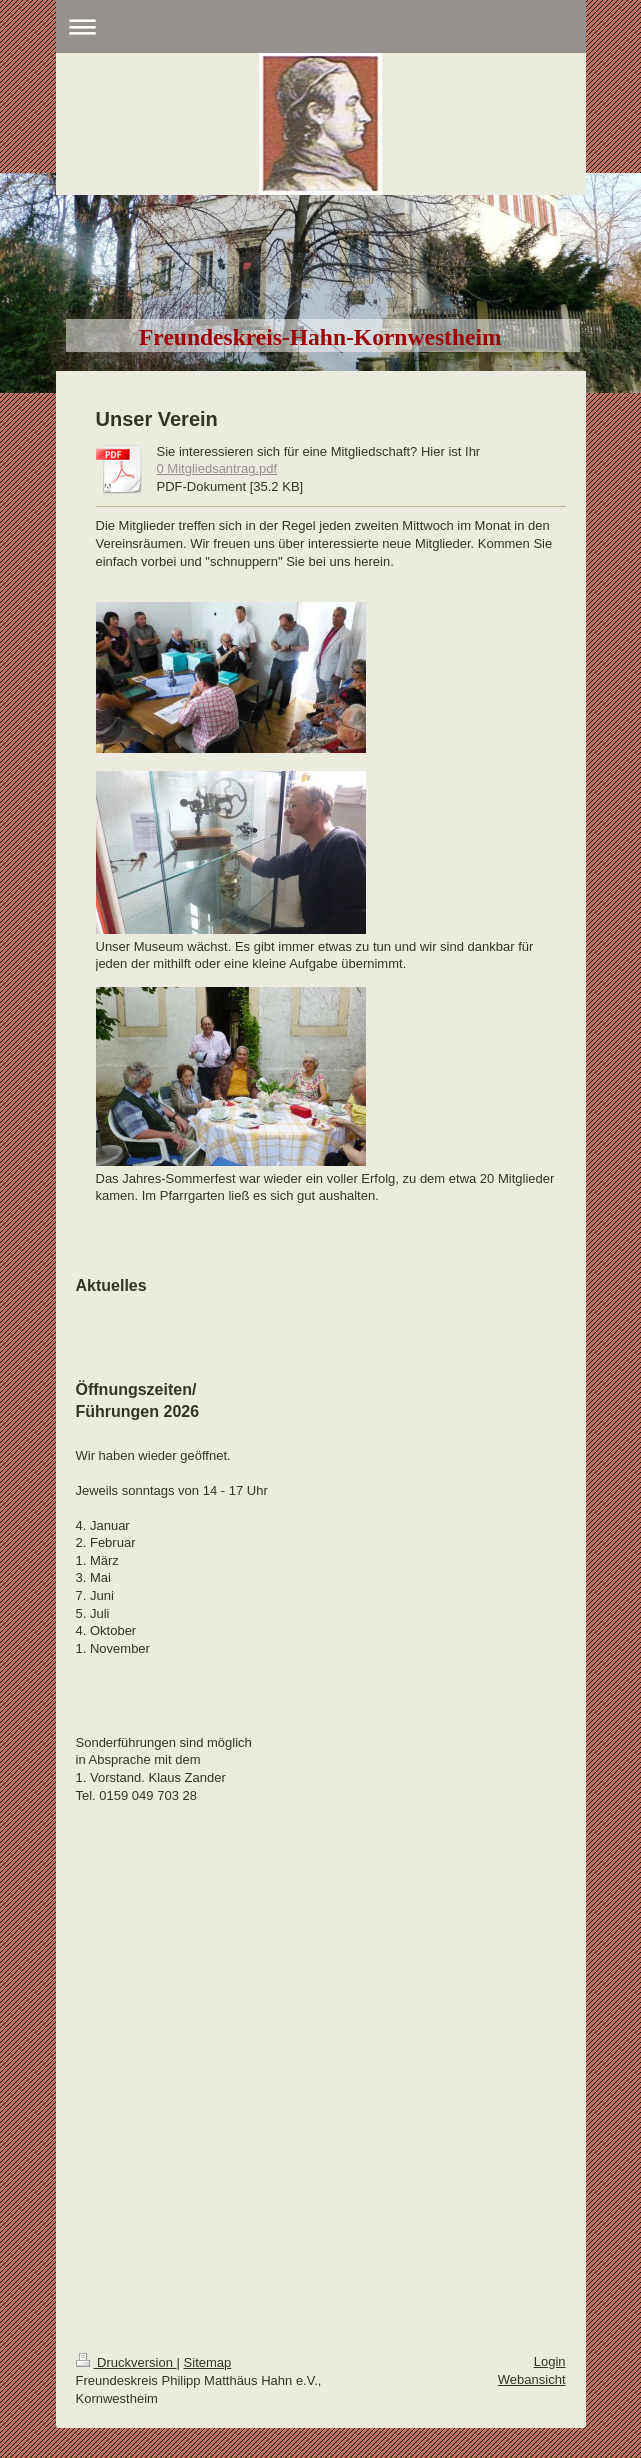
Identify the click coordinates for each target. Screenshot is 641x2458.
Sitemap (208, 2362)
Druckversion (126, 2362)
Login (550, 2361)
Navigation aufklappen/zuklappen (321, 26)
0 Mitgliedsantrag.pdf (217, 468)
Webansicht (532, 2379)
